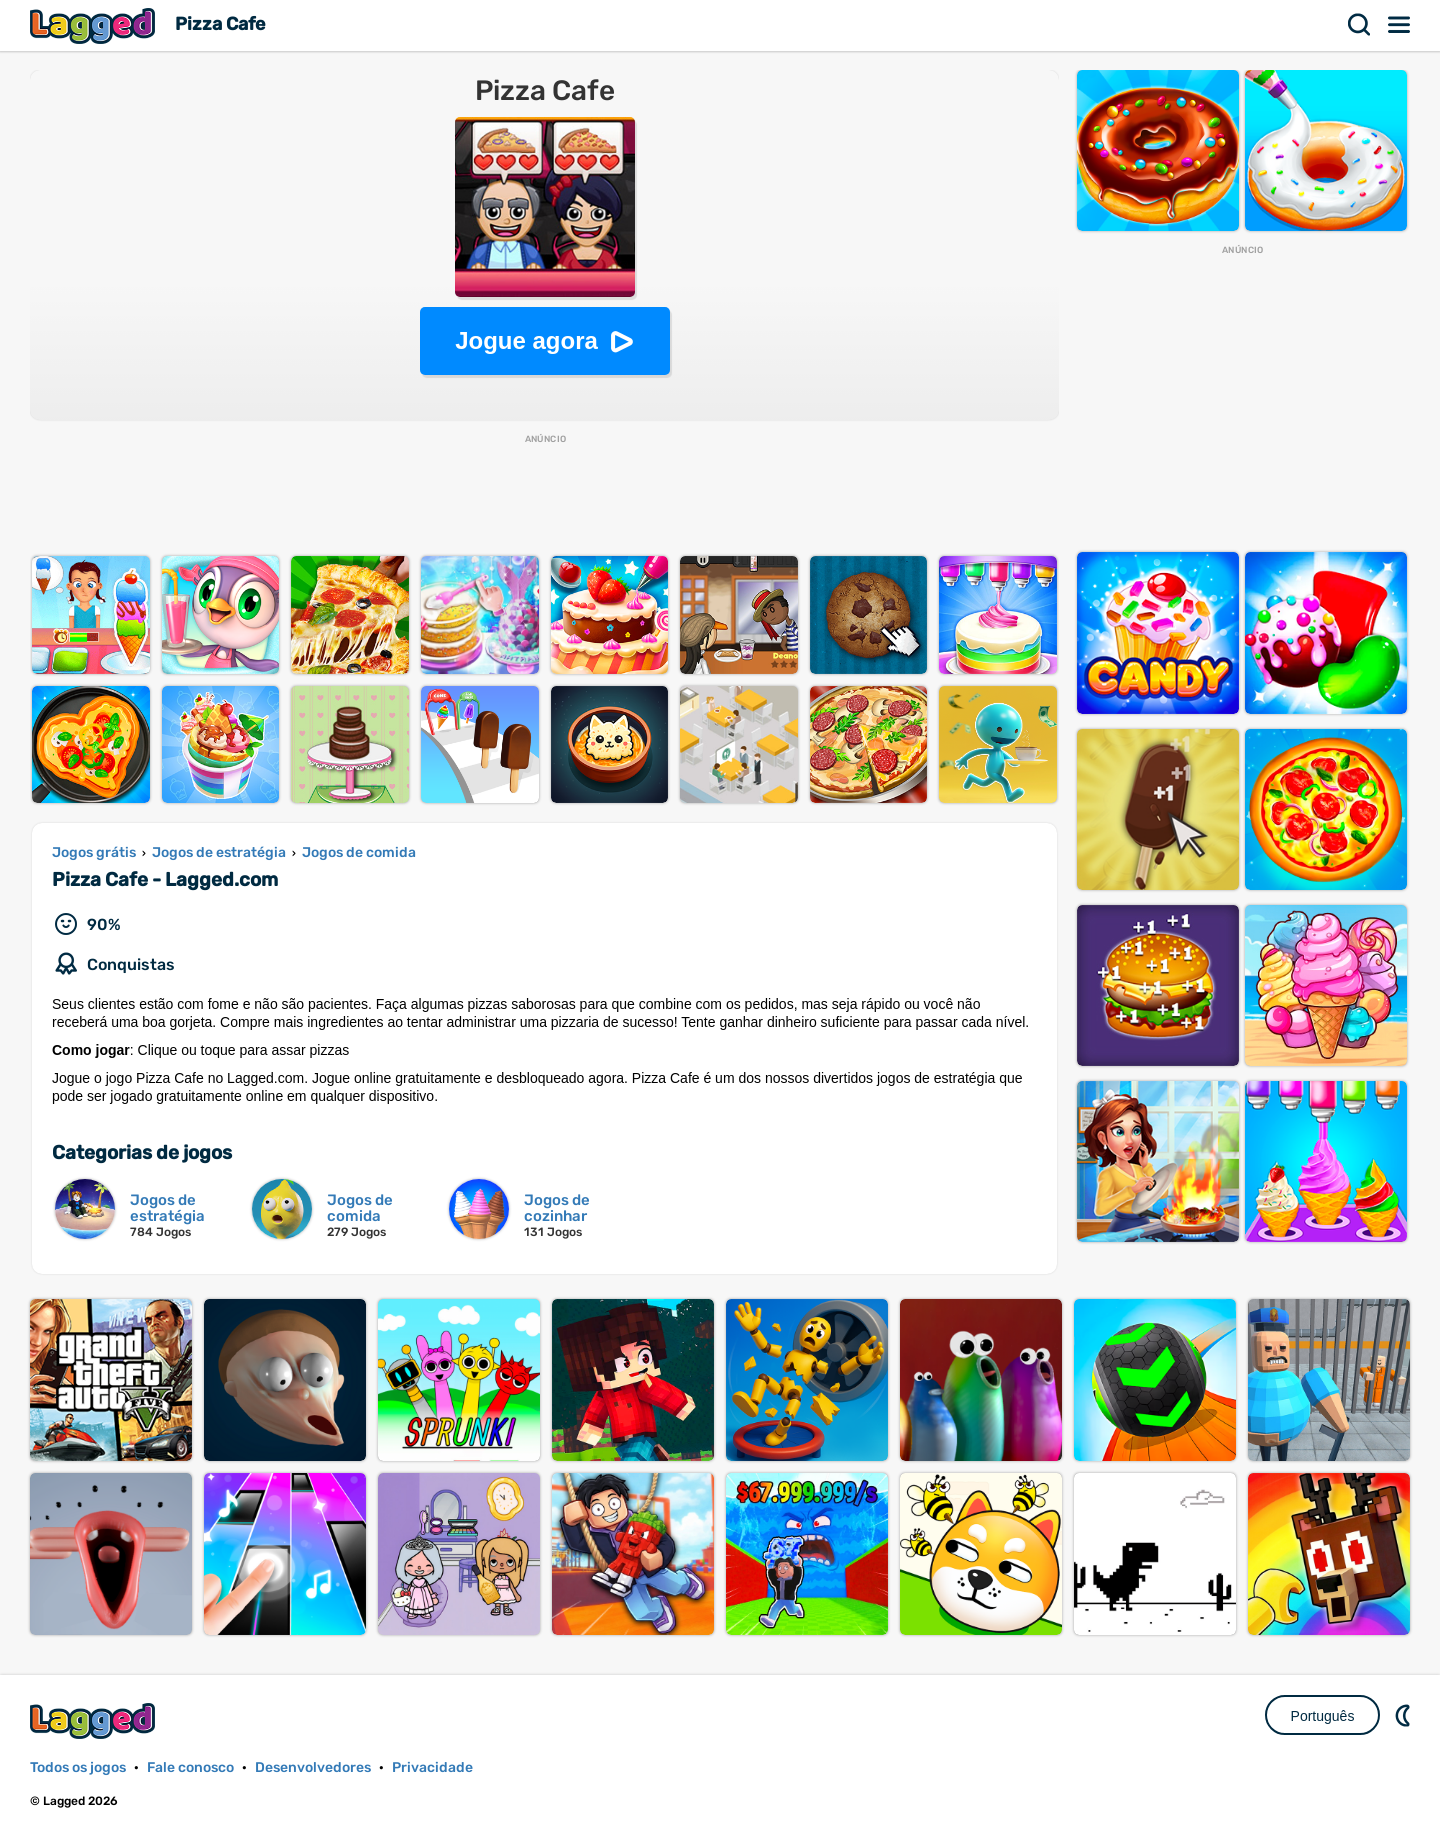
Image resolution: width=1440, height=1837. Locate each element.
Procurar (1360, 25)
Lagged (95, 25)
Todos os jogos (78, 1767)
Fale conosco (190, 1767)
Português (1323, 1716)
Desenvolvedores (313, 1767)
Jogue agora (526, 340)
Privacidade (432, 1767)
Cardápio (1400, 25)
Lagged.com (95, 1720)
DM (1405, 1715)
